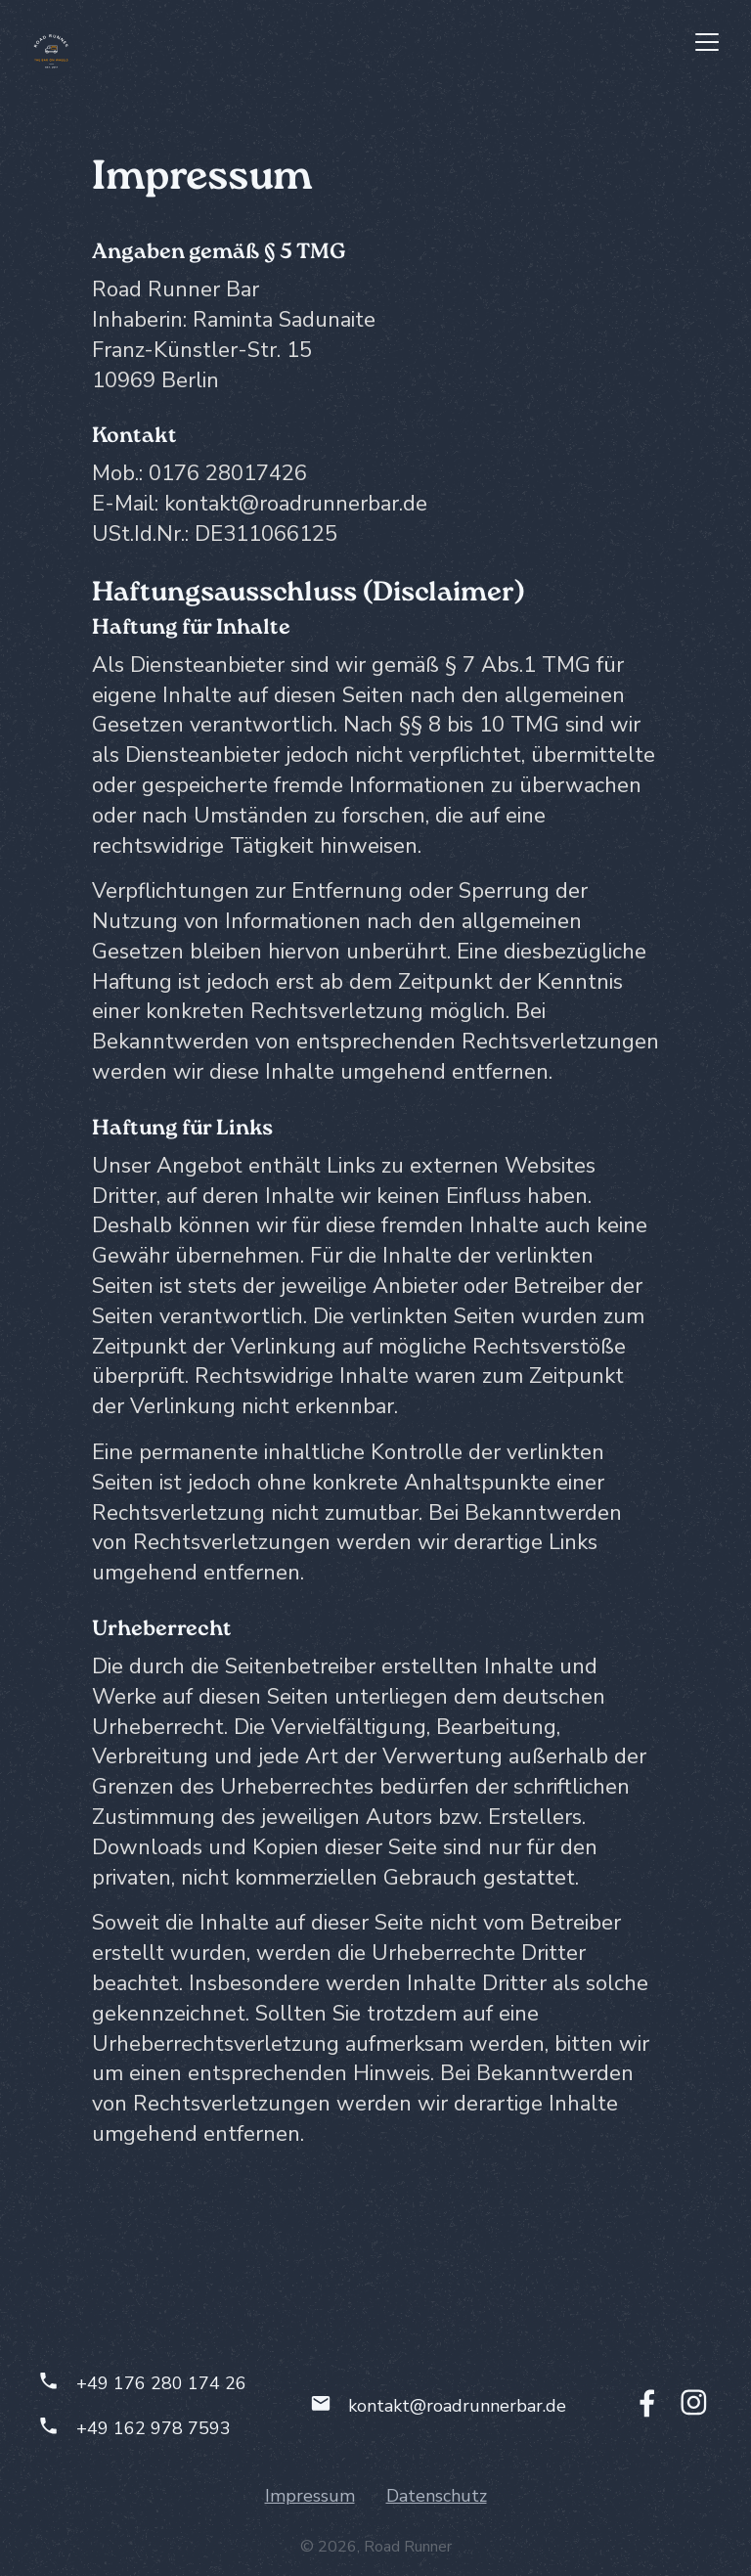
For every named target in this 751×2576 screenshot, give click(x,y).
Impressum (310, 2496)
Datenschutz (436, 2496)
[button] (707, 42)
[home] (50, 51)
